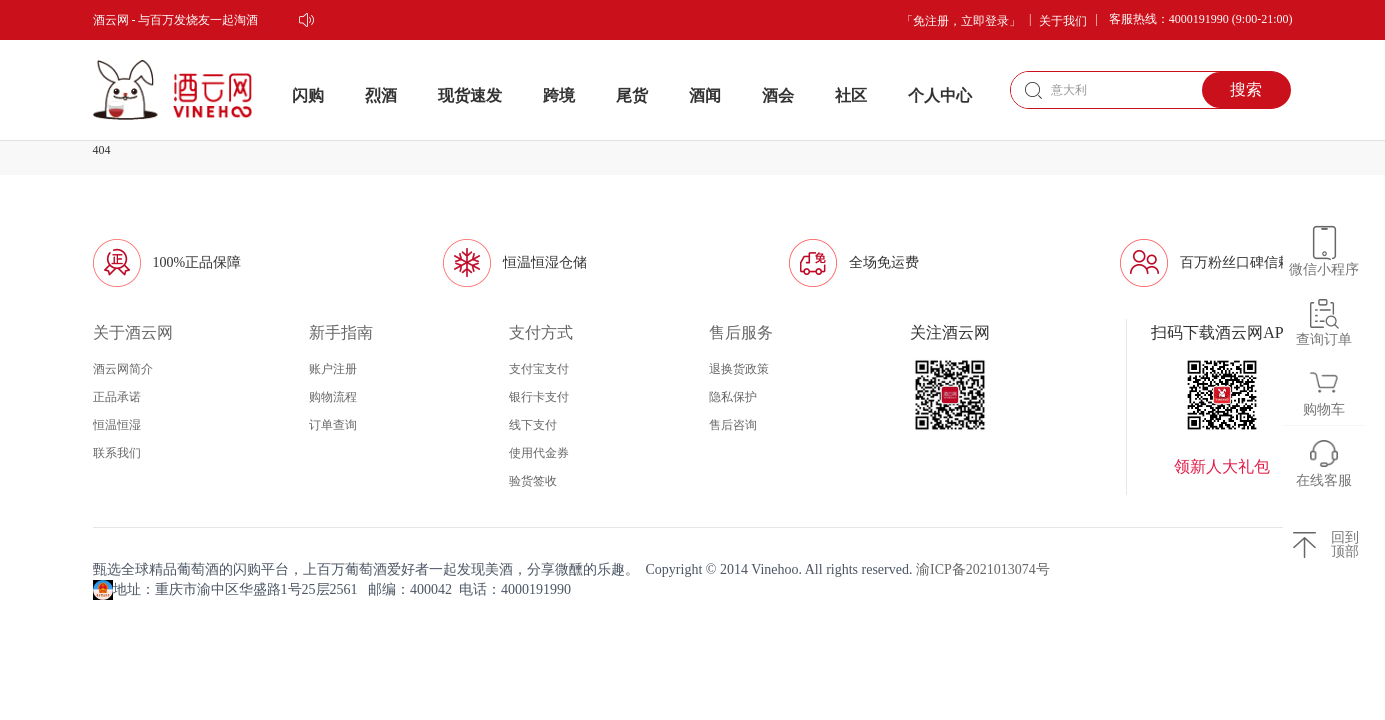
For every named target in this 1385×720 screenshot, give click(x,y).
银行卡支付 (539, 397)
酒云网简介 (123, 369)
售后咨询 (733, 425)
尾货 (632, 95)
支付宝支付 (539, 369)
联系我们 (117, 453)
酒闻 (705, 95)
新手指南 (341, 332)
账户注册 (333, 369)
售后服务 (741, 332)
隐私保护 (733, 397)
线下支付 (533, 425)
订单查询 (333, 425)
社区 (851, 95)
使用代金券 (539, 453)
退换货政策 (739, 369)
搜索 (1246, 89)
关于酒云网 (133, 332)
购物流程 (333, 397)
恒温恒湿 (117, 425)
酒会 (778, 95)
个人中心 (940, 95)
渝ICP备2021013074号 (983, 569)
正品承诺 (117, 397)
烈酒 (381, 95)
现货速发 (470, 95)
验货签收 (533, 481)
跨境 (559, 95)
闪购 (308, 95)
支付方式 (541, 332)
